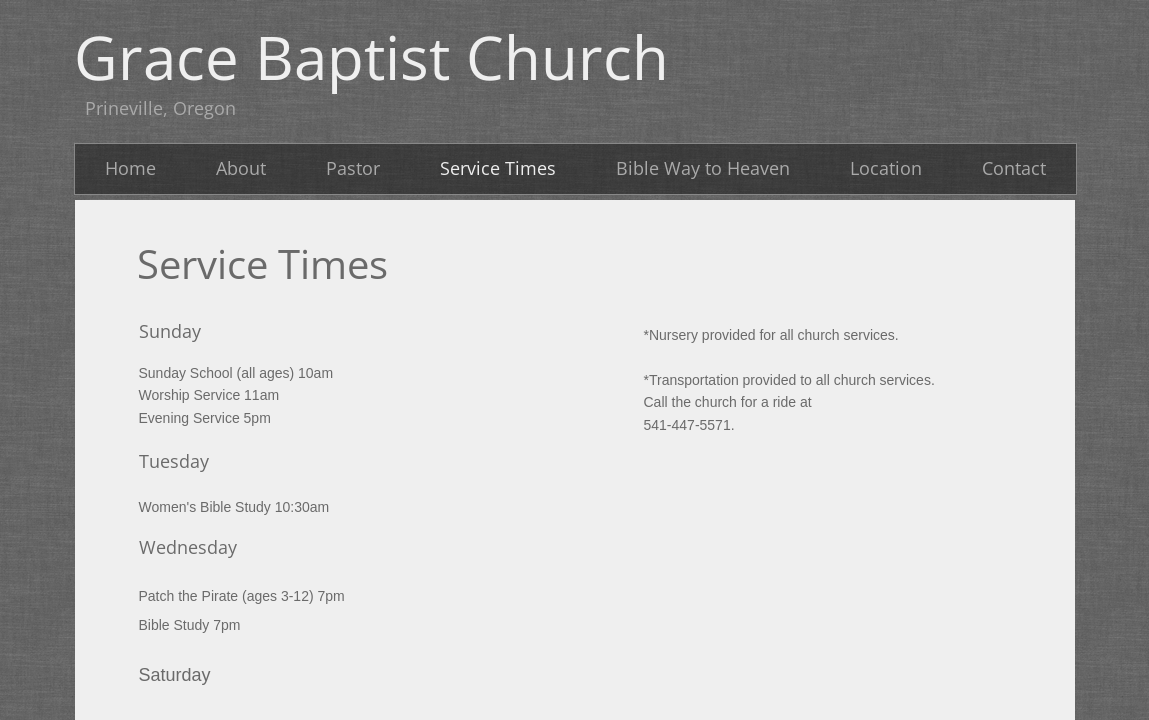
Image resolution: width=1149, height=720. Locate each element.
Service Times (498, 168)
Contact (1014, 168)
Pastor (353, 168)
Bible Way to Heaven (703, 168)
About (241, 168)
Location (886, 168)
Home (130, 168)
